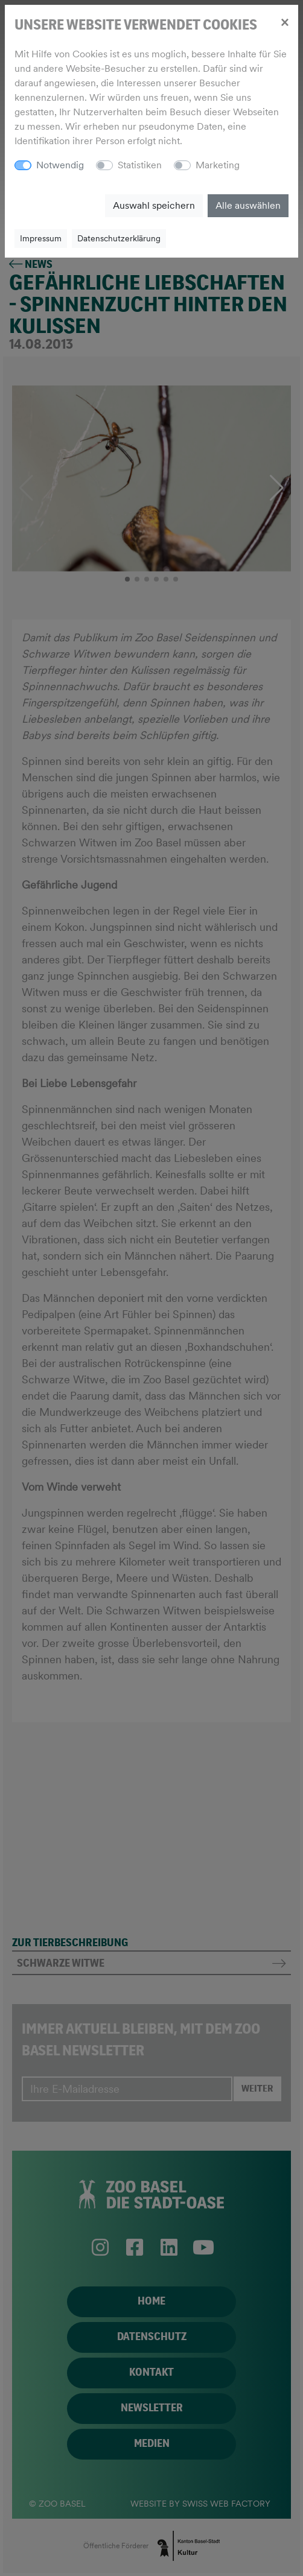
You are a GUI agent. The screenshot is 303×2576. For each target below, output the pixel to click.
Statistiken (140, 165)
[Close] (284, 22)
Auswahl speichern (154, 205)
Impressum (41, 238)
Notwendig (60, 165)
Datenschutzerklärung (119, 238)
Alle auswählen (248, 205)
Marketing (218, 165)
